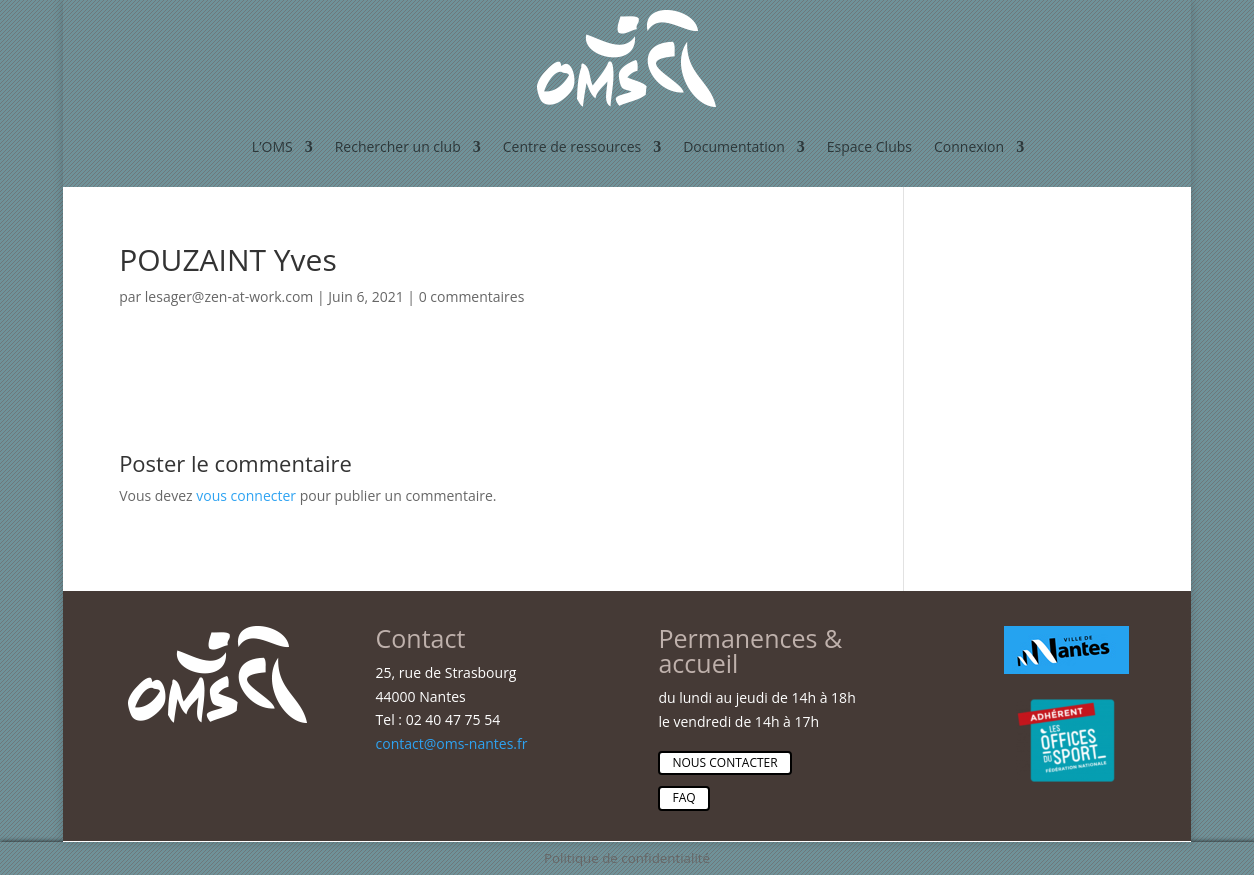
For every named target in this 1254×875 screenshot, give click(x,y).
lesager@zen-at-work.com (229, 296)
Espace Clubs (869, 146)
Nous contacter (724, 762)
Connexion (969, 146)
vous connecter (246, 495)
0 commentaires (472, 296)
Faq (683, 797)
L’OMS (272, 146)
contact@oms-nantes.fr (452, 743)
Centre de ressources (572, 146)
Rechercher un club (398, 146)
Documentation (734, 146)
